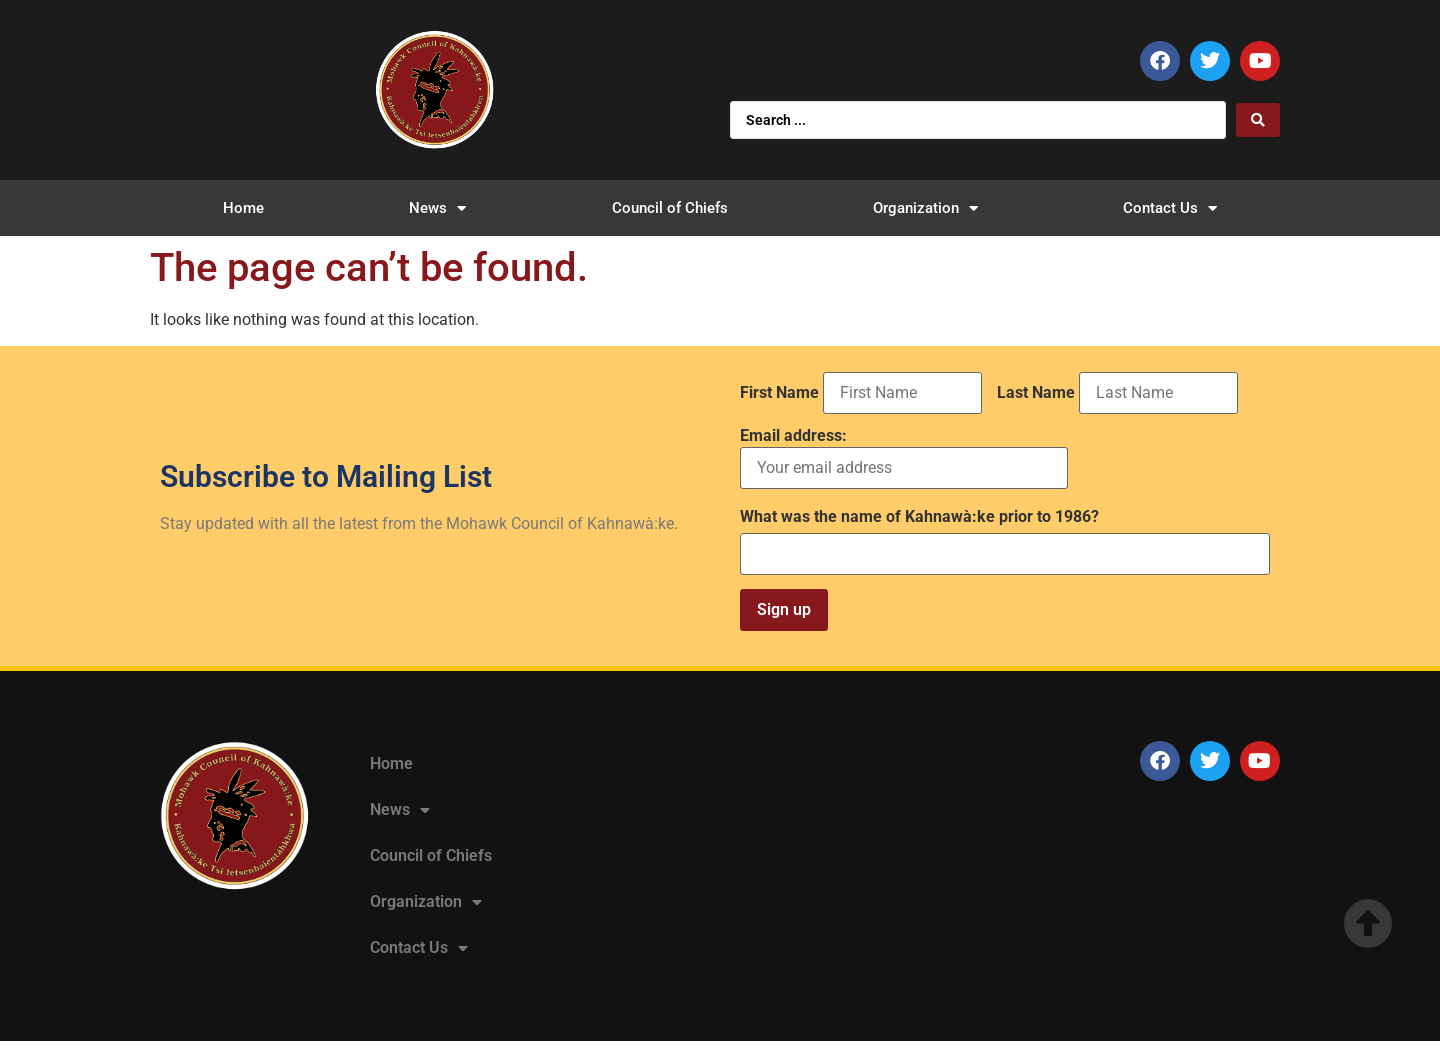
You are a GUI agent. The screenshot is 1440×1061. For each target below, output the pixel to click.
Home (243, 208)
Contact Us (1170, 208)
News (437, 208)
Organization (925, 208)
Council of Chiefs (670, 208)
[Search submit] (1258, 120)
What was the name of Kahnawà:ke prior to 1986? (919, 517)
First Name (779, 393)
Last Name (1036, 393)
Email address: (904, 458)
